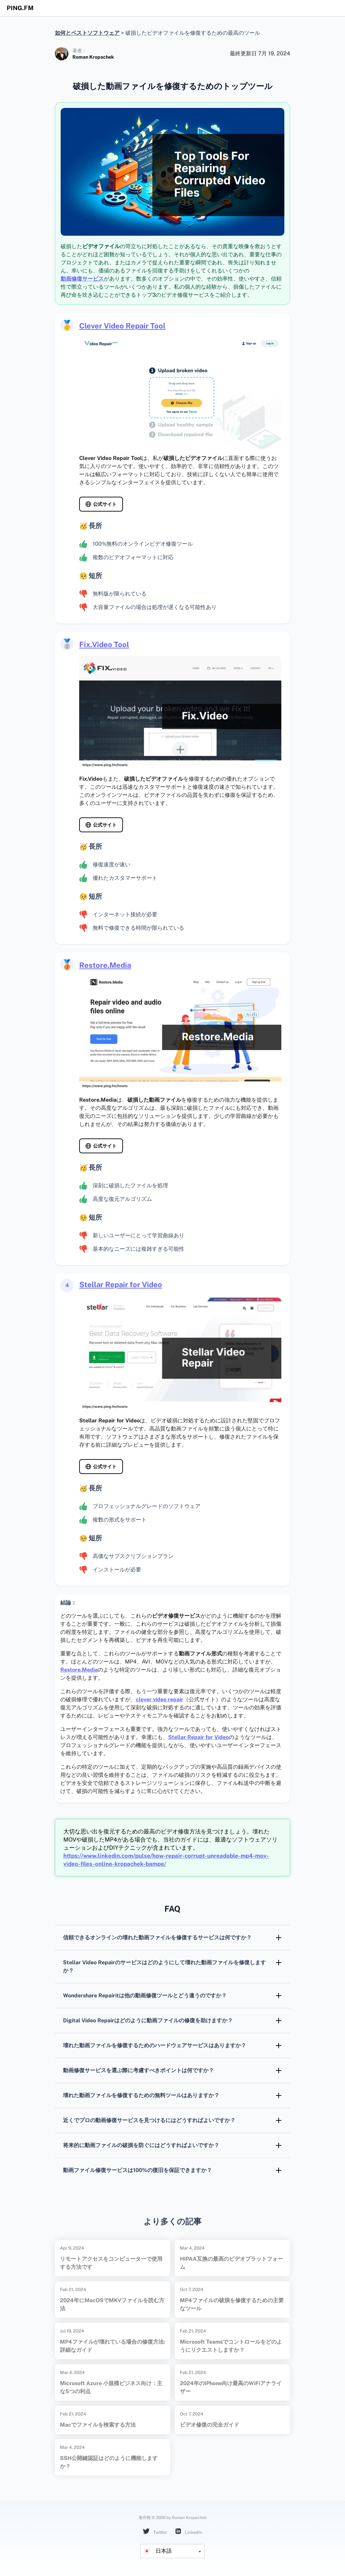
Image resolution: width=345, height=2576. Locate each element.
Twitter (155, 2531)
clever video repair (159, 1699)
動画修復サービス (82, 279)
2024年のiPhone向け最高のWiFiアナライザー (231, 2387)
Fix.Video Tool (104, 644)
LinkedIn (189, 2531)
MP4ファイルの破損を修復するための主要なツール (232, 2304)
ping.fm (20, 7)
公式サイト (105, 504)
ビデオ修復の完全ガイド (209, 2425)
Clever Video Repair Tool (122, 325)
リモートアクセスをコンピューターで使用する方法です (111, 2263)
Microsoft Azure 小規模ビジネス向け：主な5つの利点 (111, 2387)
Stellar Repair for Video (120, 1284)
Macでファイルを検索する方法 (98, 2425)
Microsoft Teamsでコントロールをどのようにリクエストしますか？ (231, 2346)
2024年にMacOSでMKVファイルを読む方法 (112, 2304)
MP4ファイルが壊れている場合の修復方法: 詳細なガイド (112, 2346)
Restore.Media (105, 965)
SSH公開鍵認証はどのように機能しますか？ (109, 2462)
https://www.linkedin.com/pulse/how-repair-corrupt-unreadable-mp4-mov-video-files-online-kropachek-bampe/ (166, 1859)
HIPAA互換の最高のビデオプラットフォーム (231, 2263)
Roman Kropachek (93, 57)
